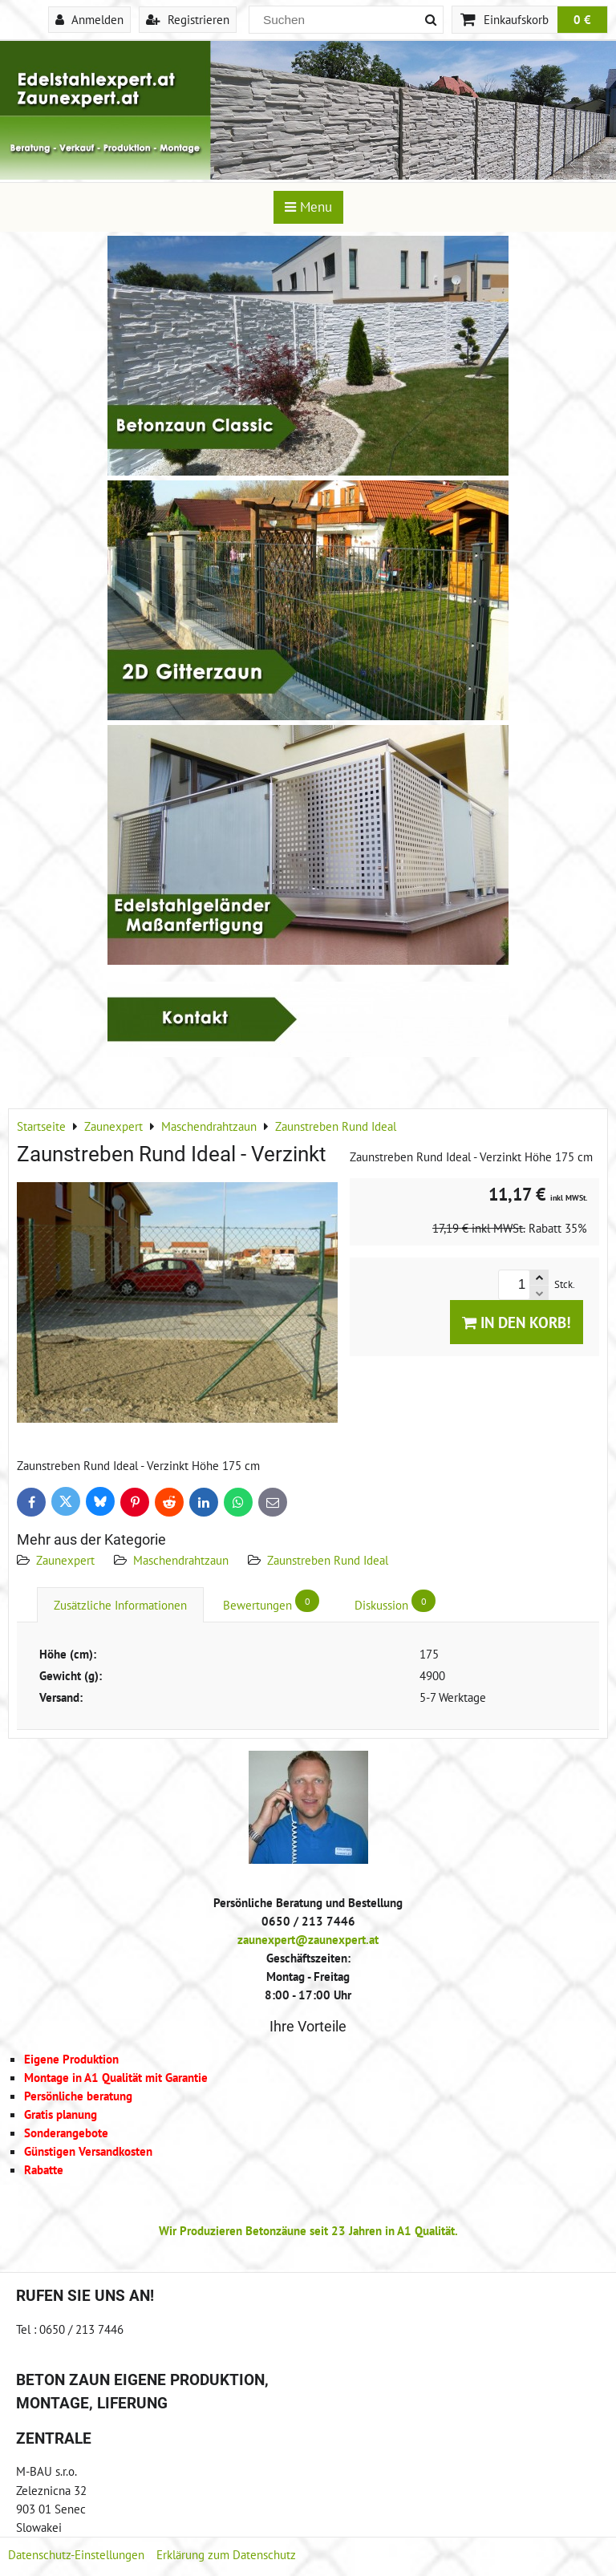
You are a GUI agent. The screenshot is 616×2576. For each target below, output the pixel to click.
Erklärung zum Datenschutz (226, 2554)
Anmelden (89, 19)
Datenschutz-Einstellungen (76, 2554)
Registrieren (187, 19)
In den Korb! (516, 1322)
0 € (582, 19)
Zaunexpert (65, 1560)
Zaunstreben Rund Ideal (327, 1560)
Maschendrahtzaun (181, 1560)
